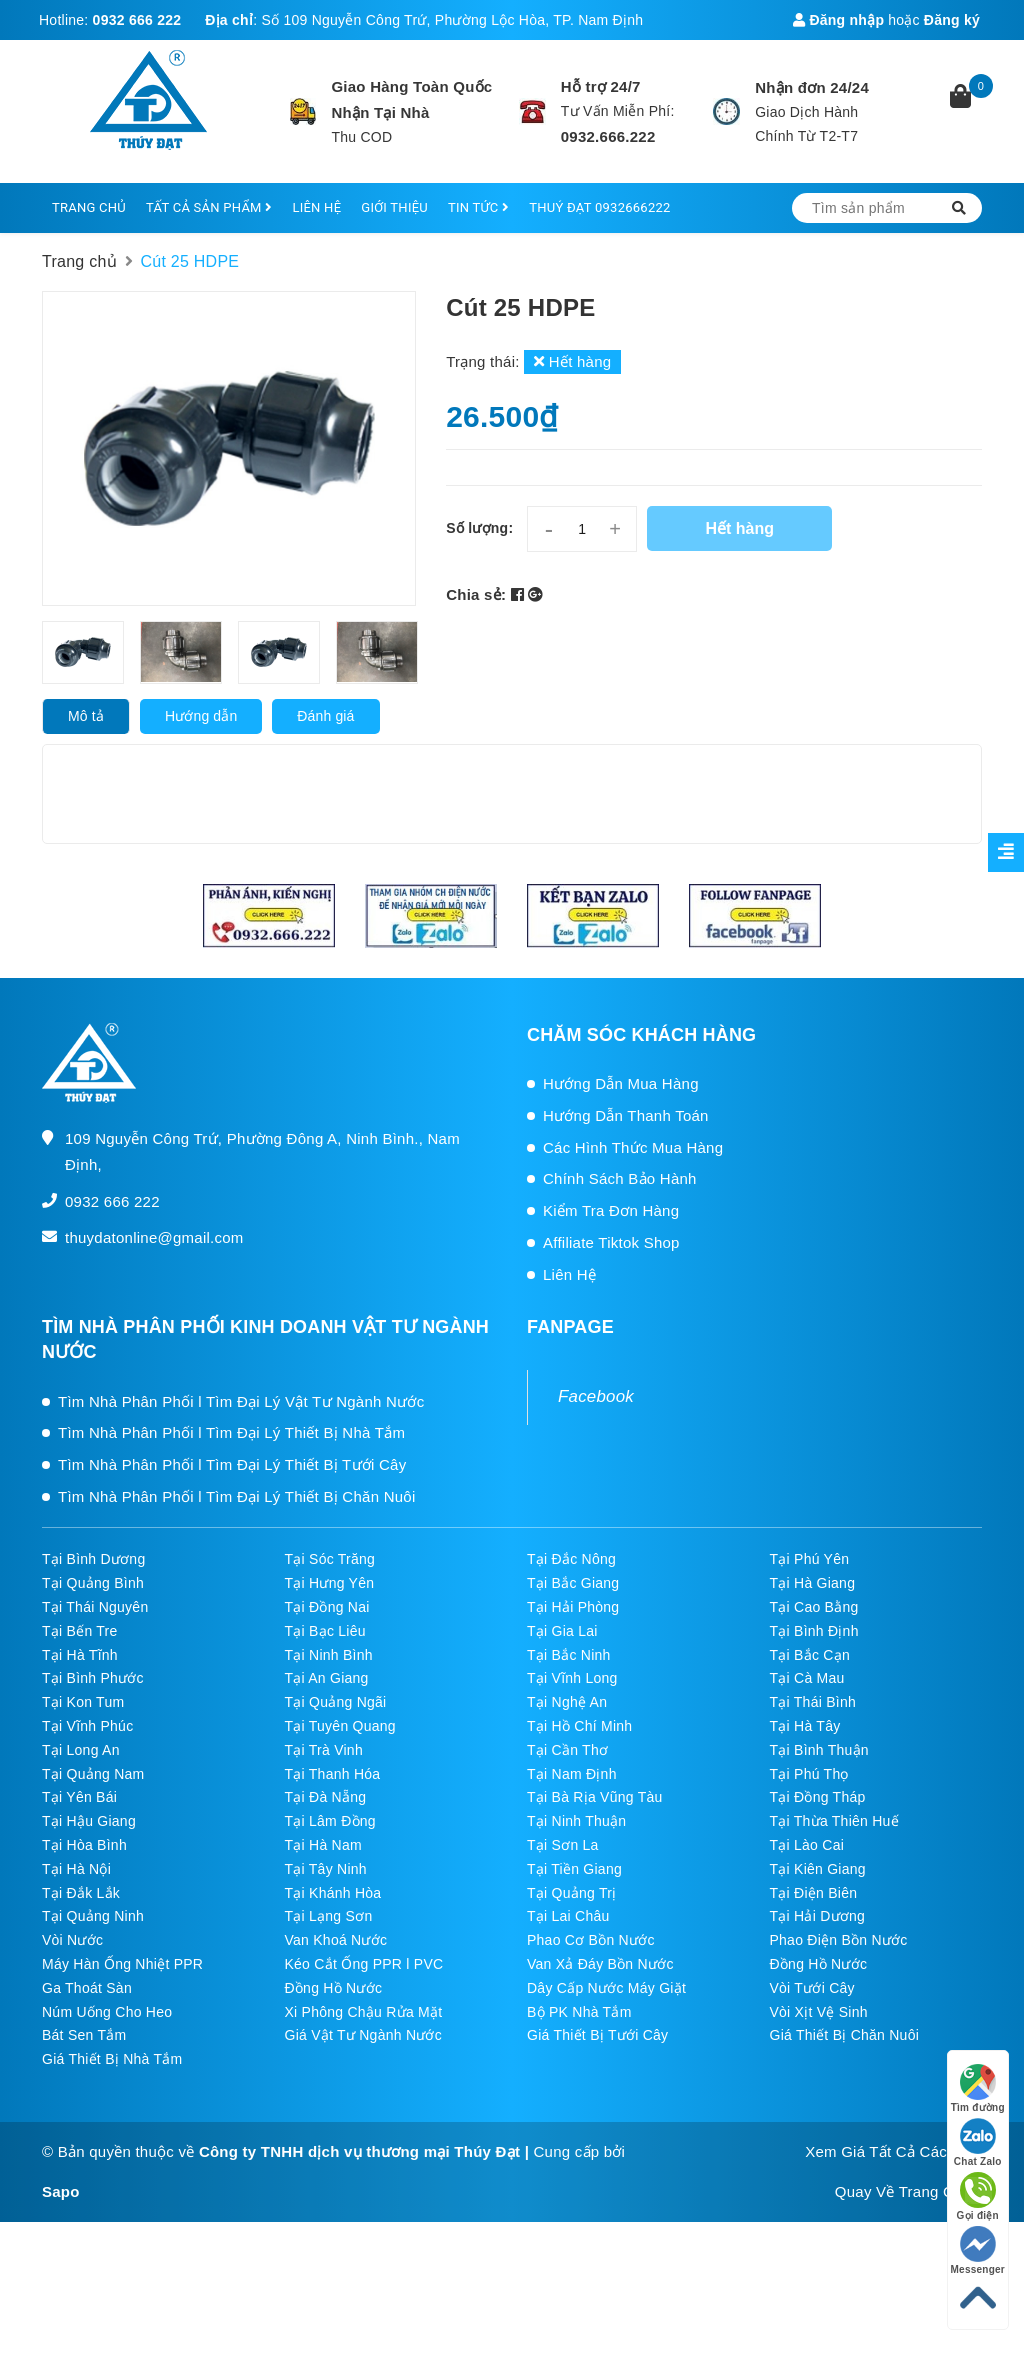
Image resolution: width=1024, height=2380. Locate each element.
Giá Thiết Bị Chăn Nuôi (845, 2035)
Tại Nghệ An (567, 1702)
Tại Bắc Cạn (810, 1655)
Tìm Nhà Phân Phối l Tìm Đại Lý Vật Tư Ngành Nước (241, 1401)
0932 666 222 (137, 20)
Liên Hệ (569, 1274)
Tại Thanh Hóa (333, 1774)
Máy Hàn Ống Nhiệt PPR (122, 1964)
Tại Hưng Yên (330, 1583)
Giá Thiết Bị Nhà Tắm (112, 2059)
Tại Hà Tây (805, 1726)
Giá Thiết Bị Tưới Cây (597, 2035)
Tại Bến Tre (80, 1631)
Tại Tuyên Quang (340, 1726)
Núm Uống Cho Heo (107, 2012)
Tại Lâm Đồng (330, 1821)
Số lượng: (479, 528)
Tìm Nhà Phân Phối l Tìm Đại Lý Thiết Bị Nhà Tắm (231, 1432)
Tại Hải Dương (818, 1916)
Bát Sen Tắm (84, 2035)
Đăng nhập (838, 20)
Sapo (61, 2191)
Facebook (596, 1396)
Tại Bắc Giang (573, 1583)
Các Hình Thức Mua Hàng (633, 1147)
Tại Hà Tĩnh (80, 1655)
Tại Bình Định (814, 1631)
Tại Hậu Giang (89, 1821)
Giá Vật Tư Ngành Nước (364, 2035)
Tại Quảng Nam (93, 1774)
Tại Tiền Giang (574, 1869)
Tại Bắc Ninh (569, 1655)
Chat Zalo (978, 2142)
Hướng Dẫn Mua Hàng (621, 1083)
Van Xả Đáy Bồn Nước (600, 1964)
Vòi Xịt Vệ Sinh (819, 2012)
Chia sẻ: (476, 594)
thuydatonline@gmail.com (154, 1237)
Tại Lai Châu (568, 1916)
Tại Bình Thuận (819, 1750)
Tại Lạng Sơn (329, 1916)
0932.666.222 (608, 136)
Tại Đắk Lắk (81, 1893)
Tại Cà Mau (807, 1678)
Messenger (978, 2250)
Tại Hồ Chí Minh (579, 1726)
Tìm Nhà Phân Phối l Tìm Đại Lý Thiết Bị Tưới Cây (232, 1464)
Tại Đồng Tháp (818, 1797)
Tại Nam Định (572, 1774)
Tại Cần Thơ (567, 1750)
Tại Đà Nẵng (326, 1797)
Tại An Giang (327, 1678)
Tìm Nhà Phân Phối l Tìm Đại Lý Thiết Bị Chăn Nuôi (237, 1496)
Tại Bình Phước (93, 1678)
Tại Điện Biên (814, 1893)
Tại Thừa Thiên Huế (834, 1821)
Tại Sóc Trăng (330, 1559)
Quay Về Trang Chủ (903, 2191)
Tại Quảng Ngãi (336, 1702)
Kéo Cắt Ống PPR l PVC (364, 1964)
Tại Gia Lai (562, 1631)
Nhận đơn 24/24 (812, 87)
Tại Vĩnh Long (572, 1678)
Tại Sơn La (563, 1845)
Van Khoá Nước (336, 1940)
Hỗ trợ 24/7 (601, 86)
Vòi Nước (72, 1940)
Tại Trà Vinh (324, 1750)
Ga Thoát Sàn (87, 1988)
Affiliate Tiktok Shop (611, 1242)
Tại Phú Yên (810, 1559)
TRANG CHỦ (89, 207)
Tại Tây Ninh (326, 1869)
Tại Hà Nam (323, 1845)
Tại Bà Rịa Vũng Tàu (595, 1797)
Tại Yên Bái (79, 1797)
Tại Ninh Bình (329, 1655)
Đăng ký (952, 20)
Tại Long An (81, 1750)
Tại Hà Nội (76, 1869)
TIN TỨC (478, 207)
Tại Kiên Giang (818, 1869)
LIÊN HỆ (316, 207)
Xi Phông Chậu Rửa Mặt (364, 2012)
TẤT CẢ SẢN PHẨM (209, 207)
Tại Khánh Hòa (333, 1893)
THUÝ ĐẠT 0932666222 (599, 207)
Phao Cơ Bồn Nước (591, 1940)
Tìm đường (978, 2088)
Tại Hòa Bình (84, 1845)
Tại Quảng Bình (93, 1583)
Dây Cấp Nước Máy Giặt (606, 1988)
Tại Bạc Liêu (325, 1631)
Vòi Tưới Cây (812, 1988)
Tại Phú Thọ (809, 1774)
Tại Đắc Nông (571, 1559)
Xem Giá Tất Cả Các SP (888, 2151)
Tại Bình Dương (93, 1559)
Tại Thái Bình (813, 1702)
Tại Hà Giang (813, 1583)
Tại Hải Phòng (573, 1607)
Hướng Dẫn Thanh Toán (626, 1115)
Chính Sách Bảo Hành (620, 1178)
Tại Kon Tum (83, 1702)
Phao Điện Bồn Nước (839, 1940)
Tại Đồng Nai (327, 1607)
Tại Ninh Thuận (576, 1821)
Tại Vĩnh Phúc (87, 1726)
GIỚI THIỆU (394, 207)
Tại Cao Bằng (814, 1607)
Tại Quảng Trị (571, 1893)
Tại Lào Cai (807, 1845)
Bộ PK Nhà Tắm (579, 2012)
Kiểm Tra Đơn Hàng (611, 1210)
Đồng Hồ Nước (819, 1964)
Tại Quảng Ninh (93, 1916)
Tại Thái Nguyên (95, 1607)
